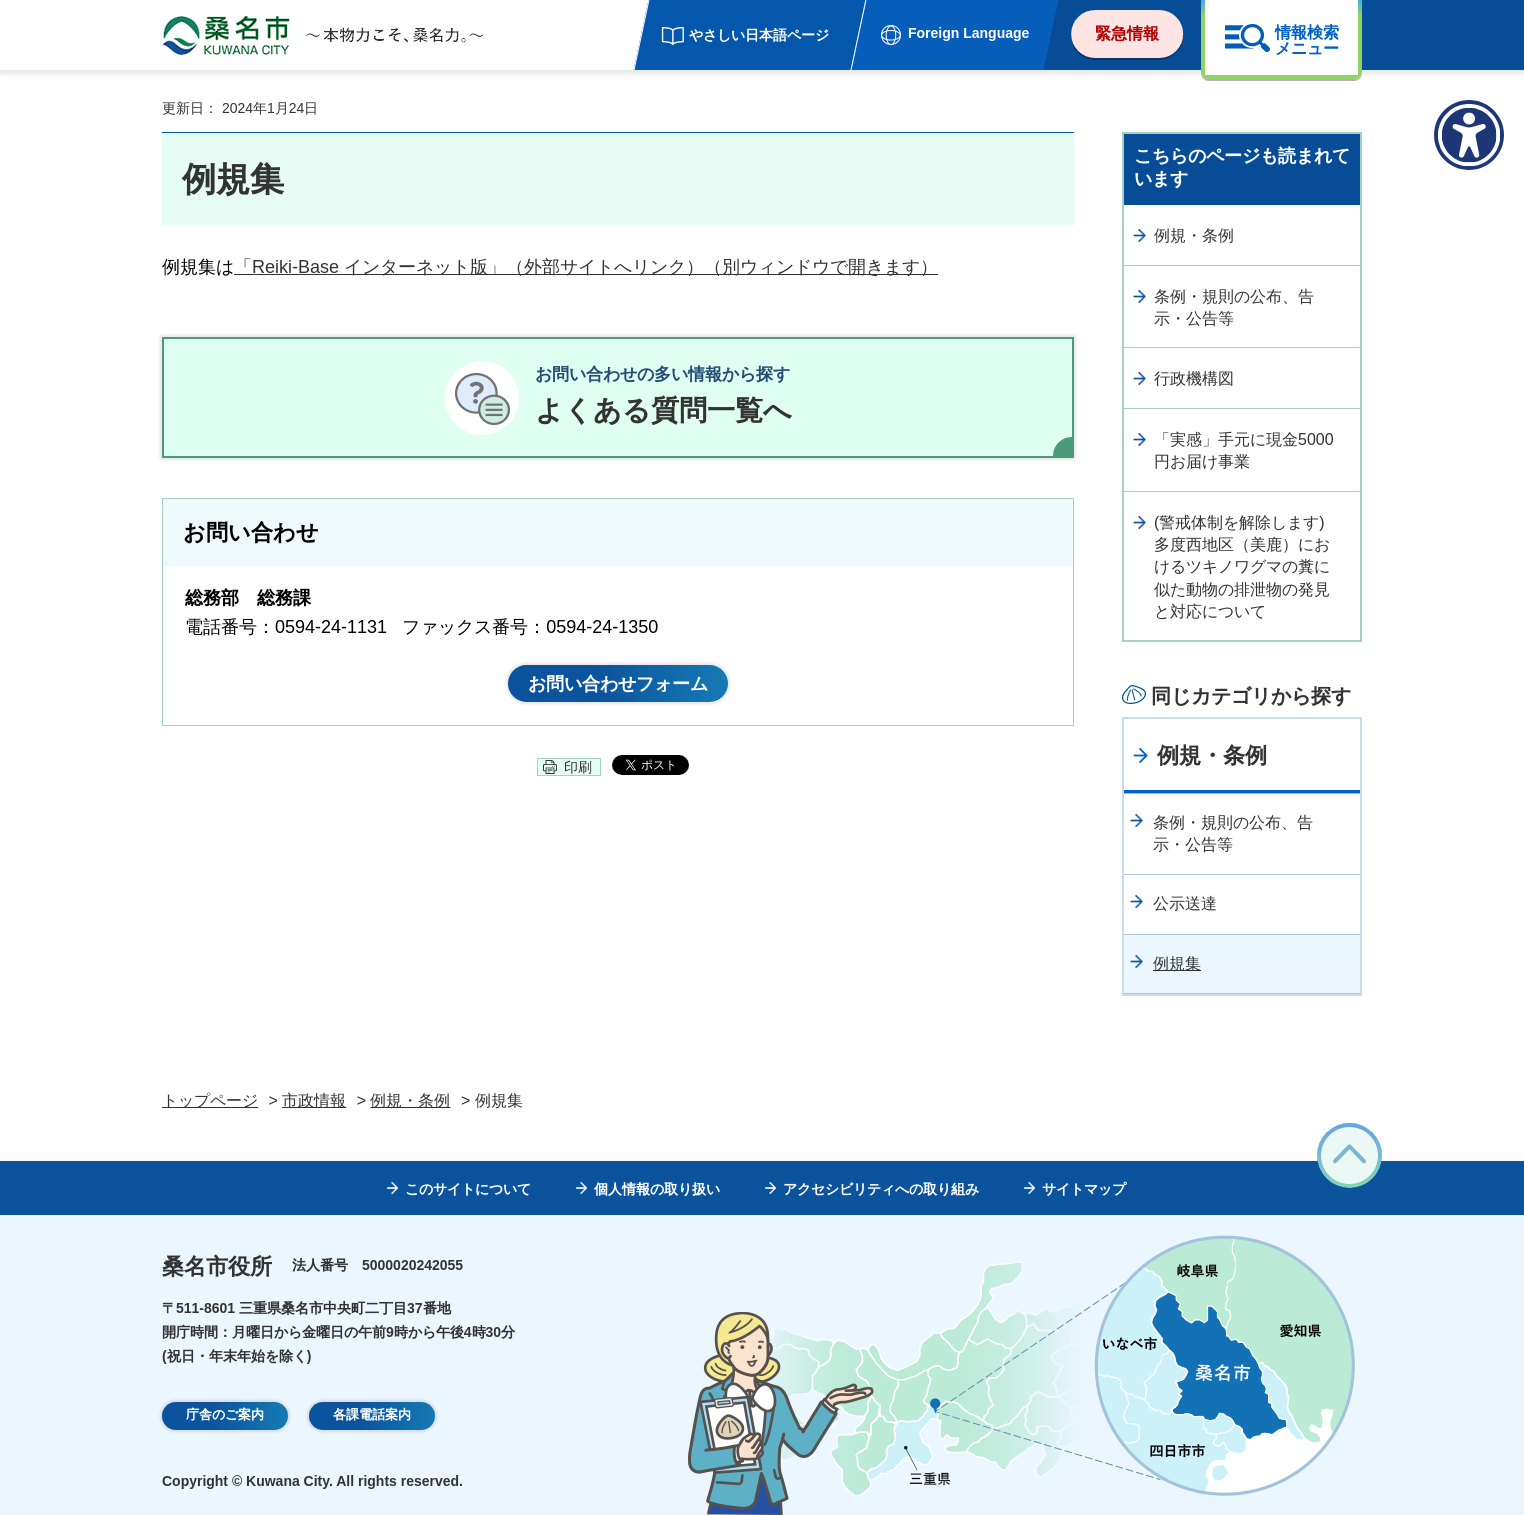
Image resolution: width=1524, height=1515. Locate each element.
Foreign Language (968, 33)
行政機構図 (1194, 378)
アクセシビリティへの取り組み (881, 1189)
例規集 (1177, 963)
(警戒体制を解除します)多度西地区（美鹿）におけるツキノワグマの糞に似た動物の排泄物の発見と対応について (1242, 567)
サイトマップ (1084, 1189)
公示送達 (1185, 903)
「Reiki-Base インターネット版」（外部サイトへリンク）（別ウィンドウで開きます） (586, 267)
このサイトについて (468, 1189)
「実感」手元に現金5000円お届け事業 (1244, 450)
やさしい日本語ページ (759, 35)
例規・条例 (1194, 235)
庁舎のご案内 (225, 1416)
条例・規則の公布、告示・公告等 (1234, 307)
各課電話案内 (372, 1416)
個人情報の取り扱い (657, 1189)
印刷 (578, 775)
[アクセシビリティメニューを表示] (1469, 135)
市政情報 (314, 1100)
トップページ (210, 1100)
